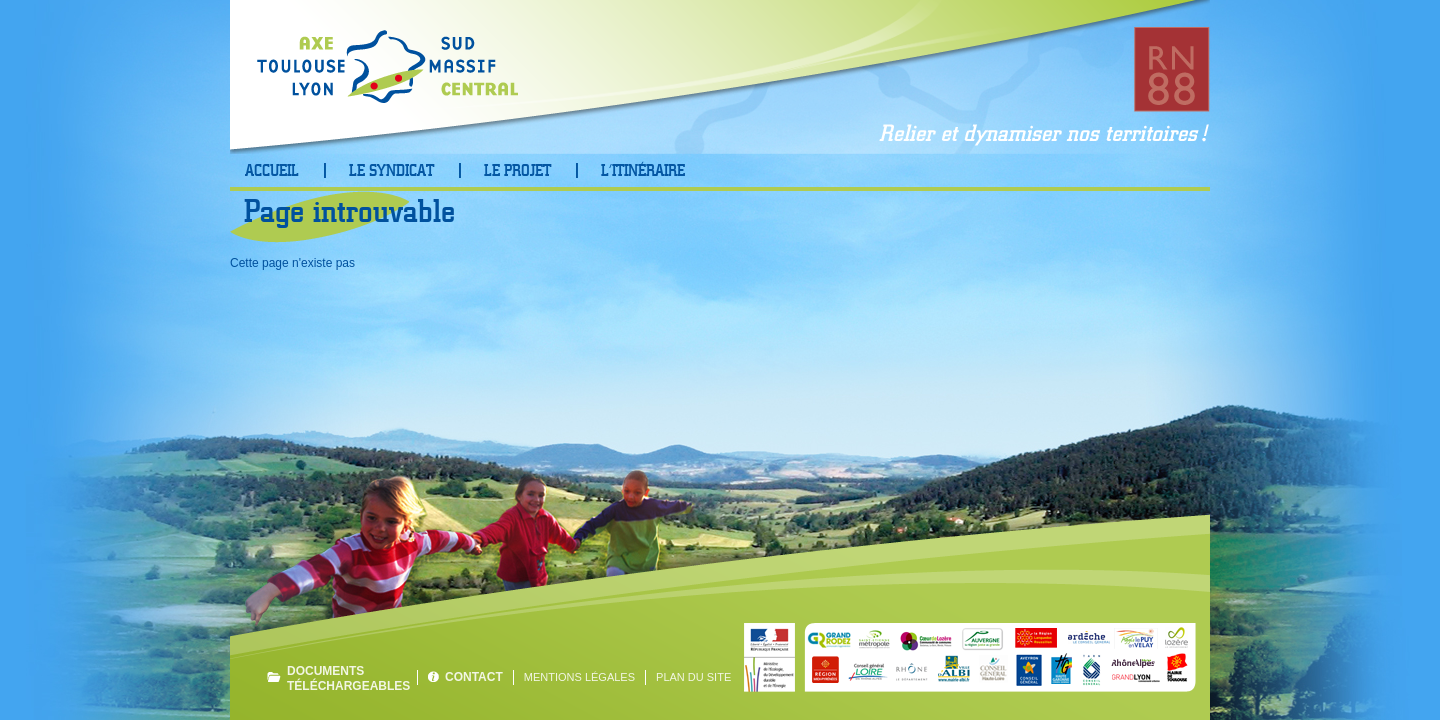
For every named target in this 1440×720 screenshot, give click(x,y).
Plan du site (693, 677)
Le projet (517, 171)
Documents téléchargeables (347, 678)
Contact (474, 677)
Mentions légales (579, 677)
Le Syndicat (391, 171)
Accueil (272, 171)
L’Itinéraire (643, 171)
